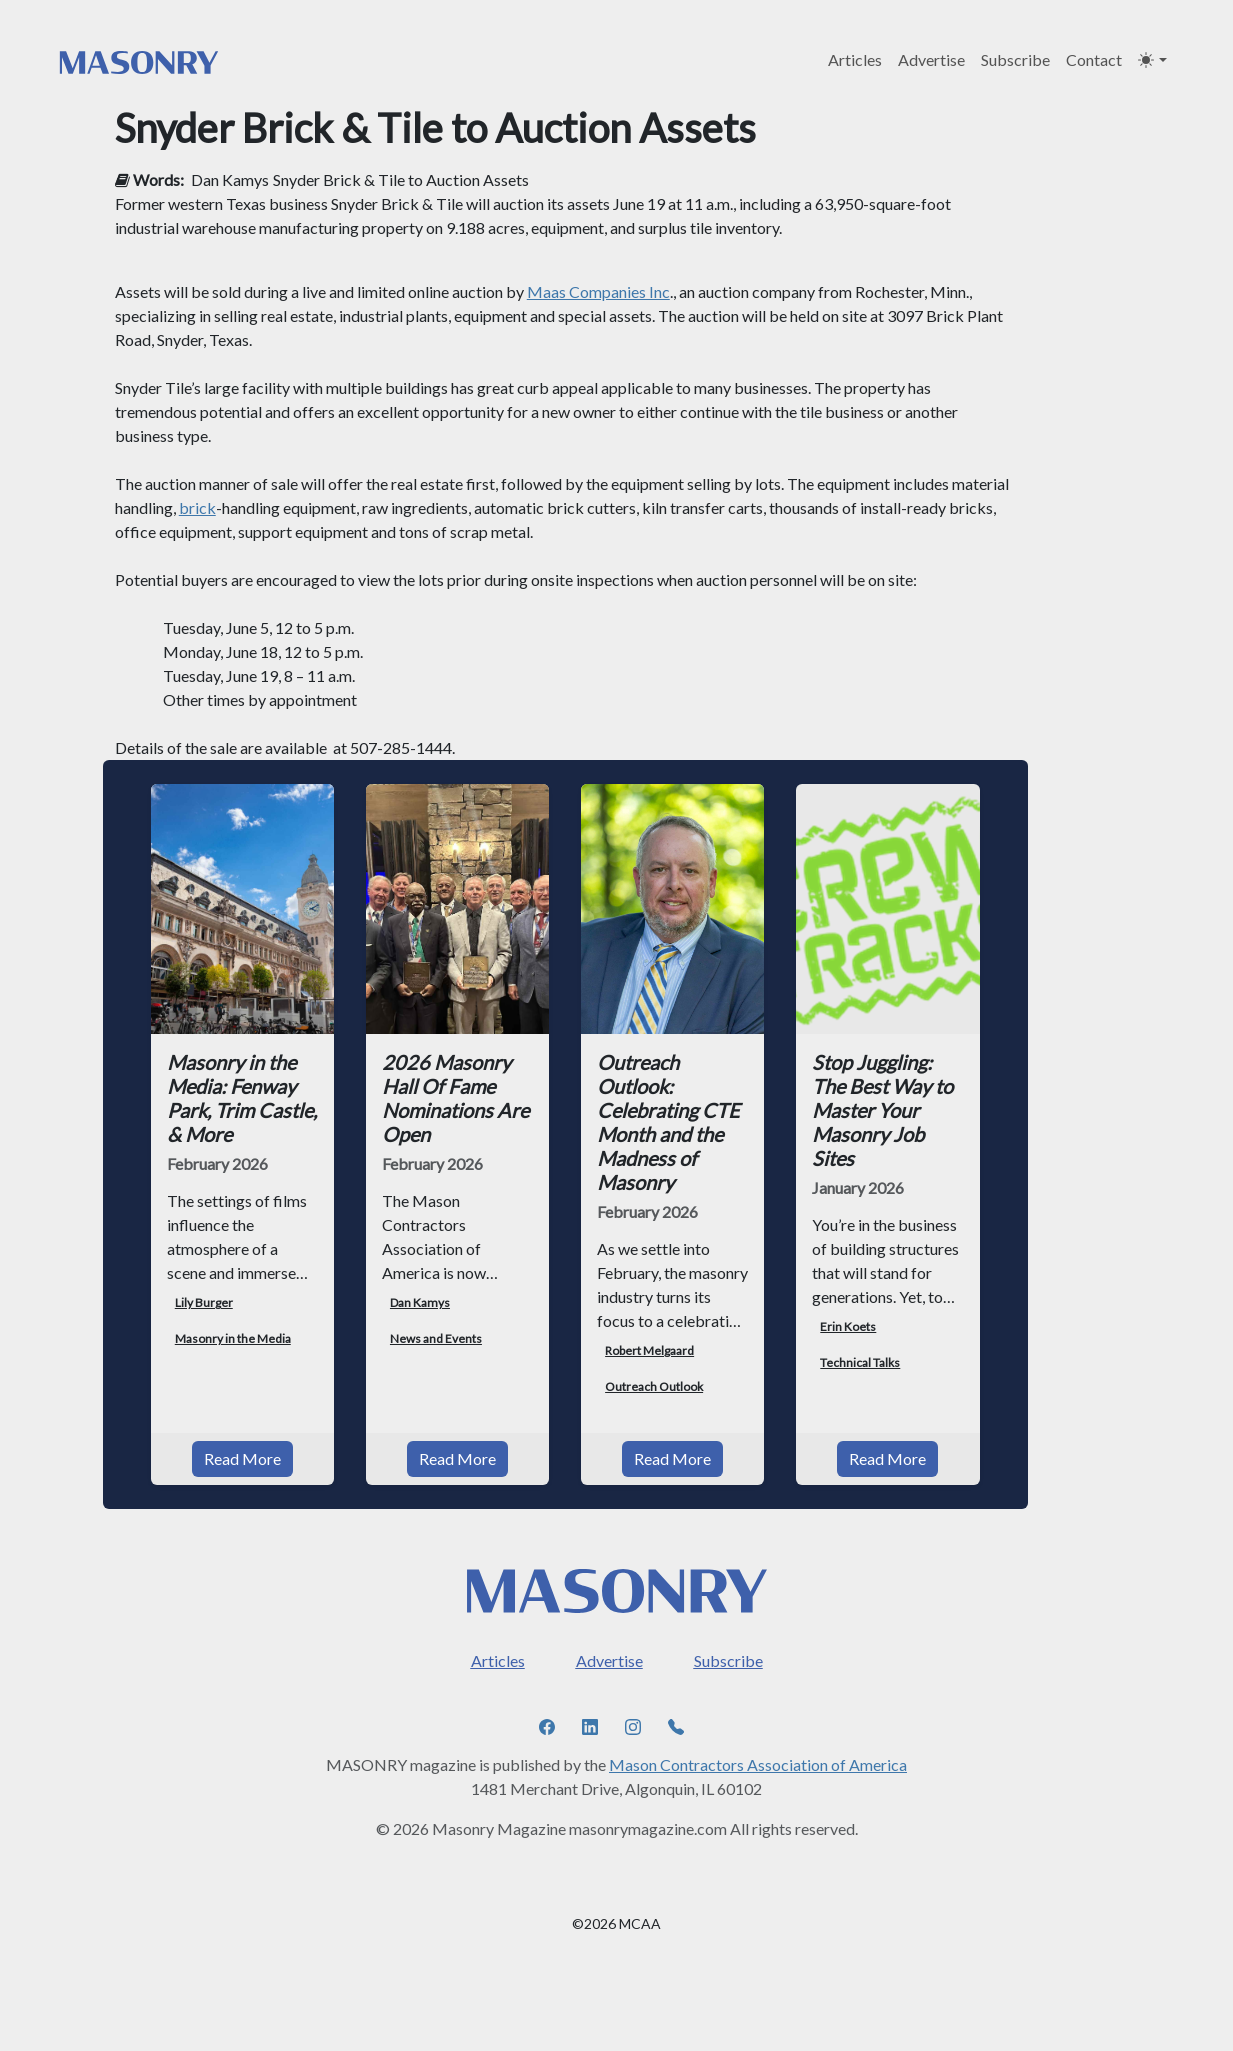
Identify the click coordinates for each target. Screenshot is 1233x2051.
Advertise (931, 59)
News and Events (436, 1338)
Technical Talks (860, 1362)
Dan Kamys (230, 179)
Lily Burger (204, 1302)
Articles (855, 59)
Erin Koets (848, 1326)
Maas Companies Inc (598, 291)
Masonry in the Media (233, 1338)
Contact (1094, 59)
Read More (242, 1458)
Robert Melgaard (649, 1350)
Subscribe (1015, 59)
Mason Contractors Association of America (758, 1764)
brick (197, 507)
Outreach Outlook (654, 1386)
